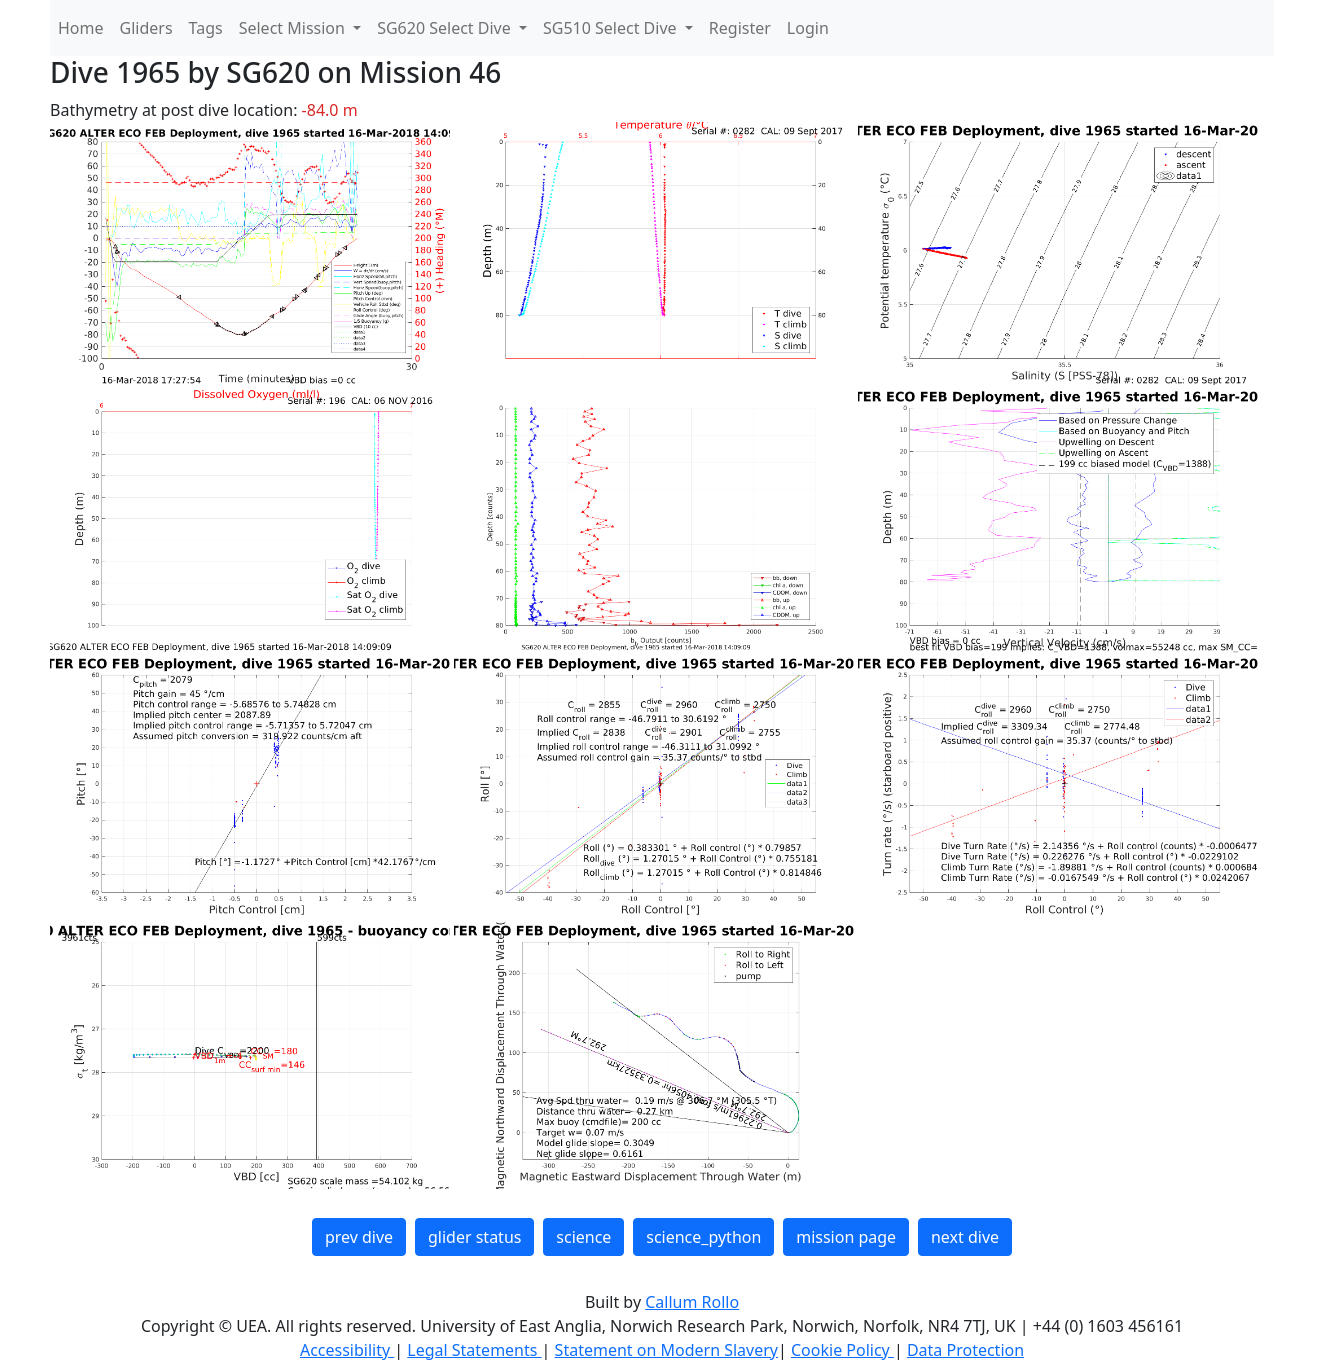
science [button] (583, 1237)
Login (808, 28)
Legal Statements (474, 1350)
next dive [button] (965, 1237)
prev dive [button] (359, 1237)
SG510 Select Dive (612, 28)
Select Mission (294, 28)
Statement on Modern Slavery (666, 1350)
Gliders (146, 28)
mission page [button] (846, 1237)
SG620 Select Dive (446, 28)
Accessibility (347, 1350)
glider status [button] (474, 1237)
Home (81, 28)
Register (740, 28)
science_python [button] (703, 1237)
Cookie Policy (842, 1350)
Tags (206, 28)
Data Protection (965, 1350)
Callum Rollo (692, 1302)
